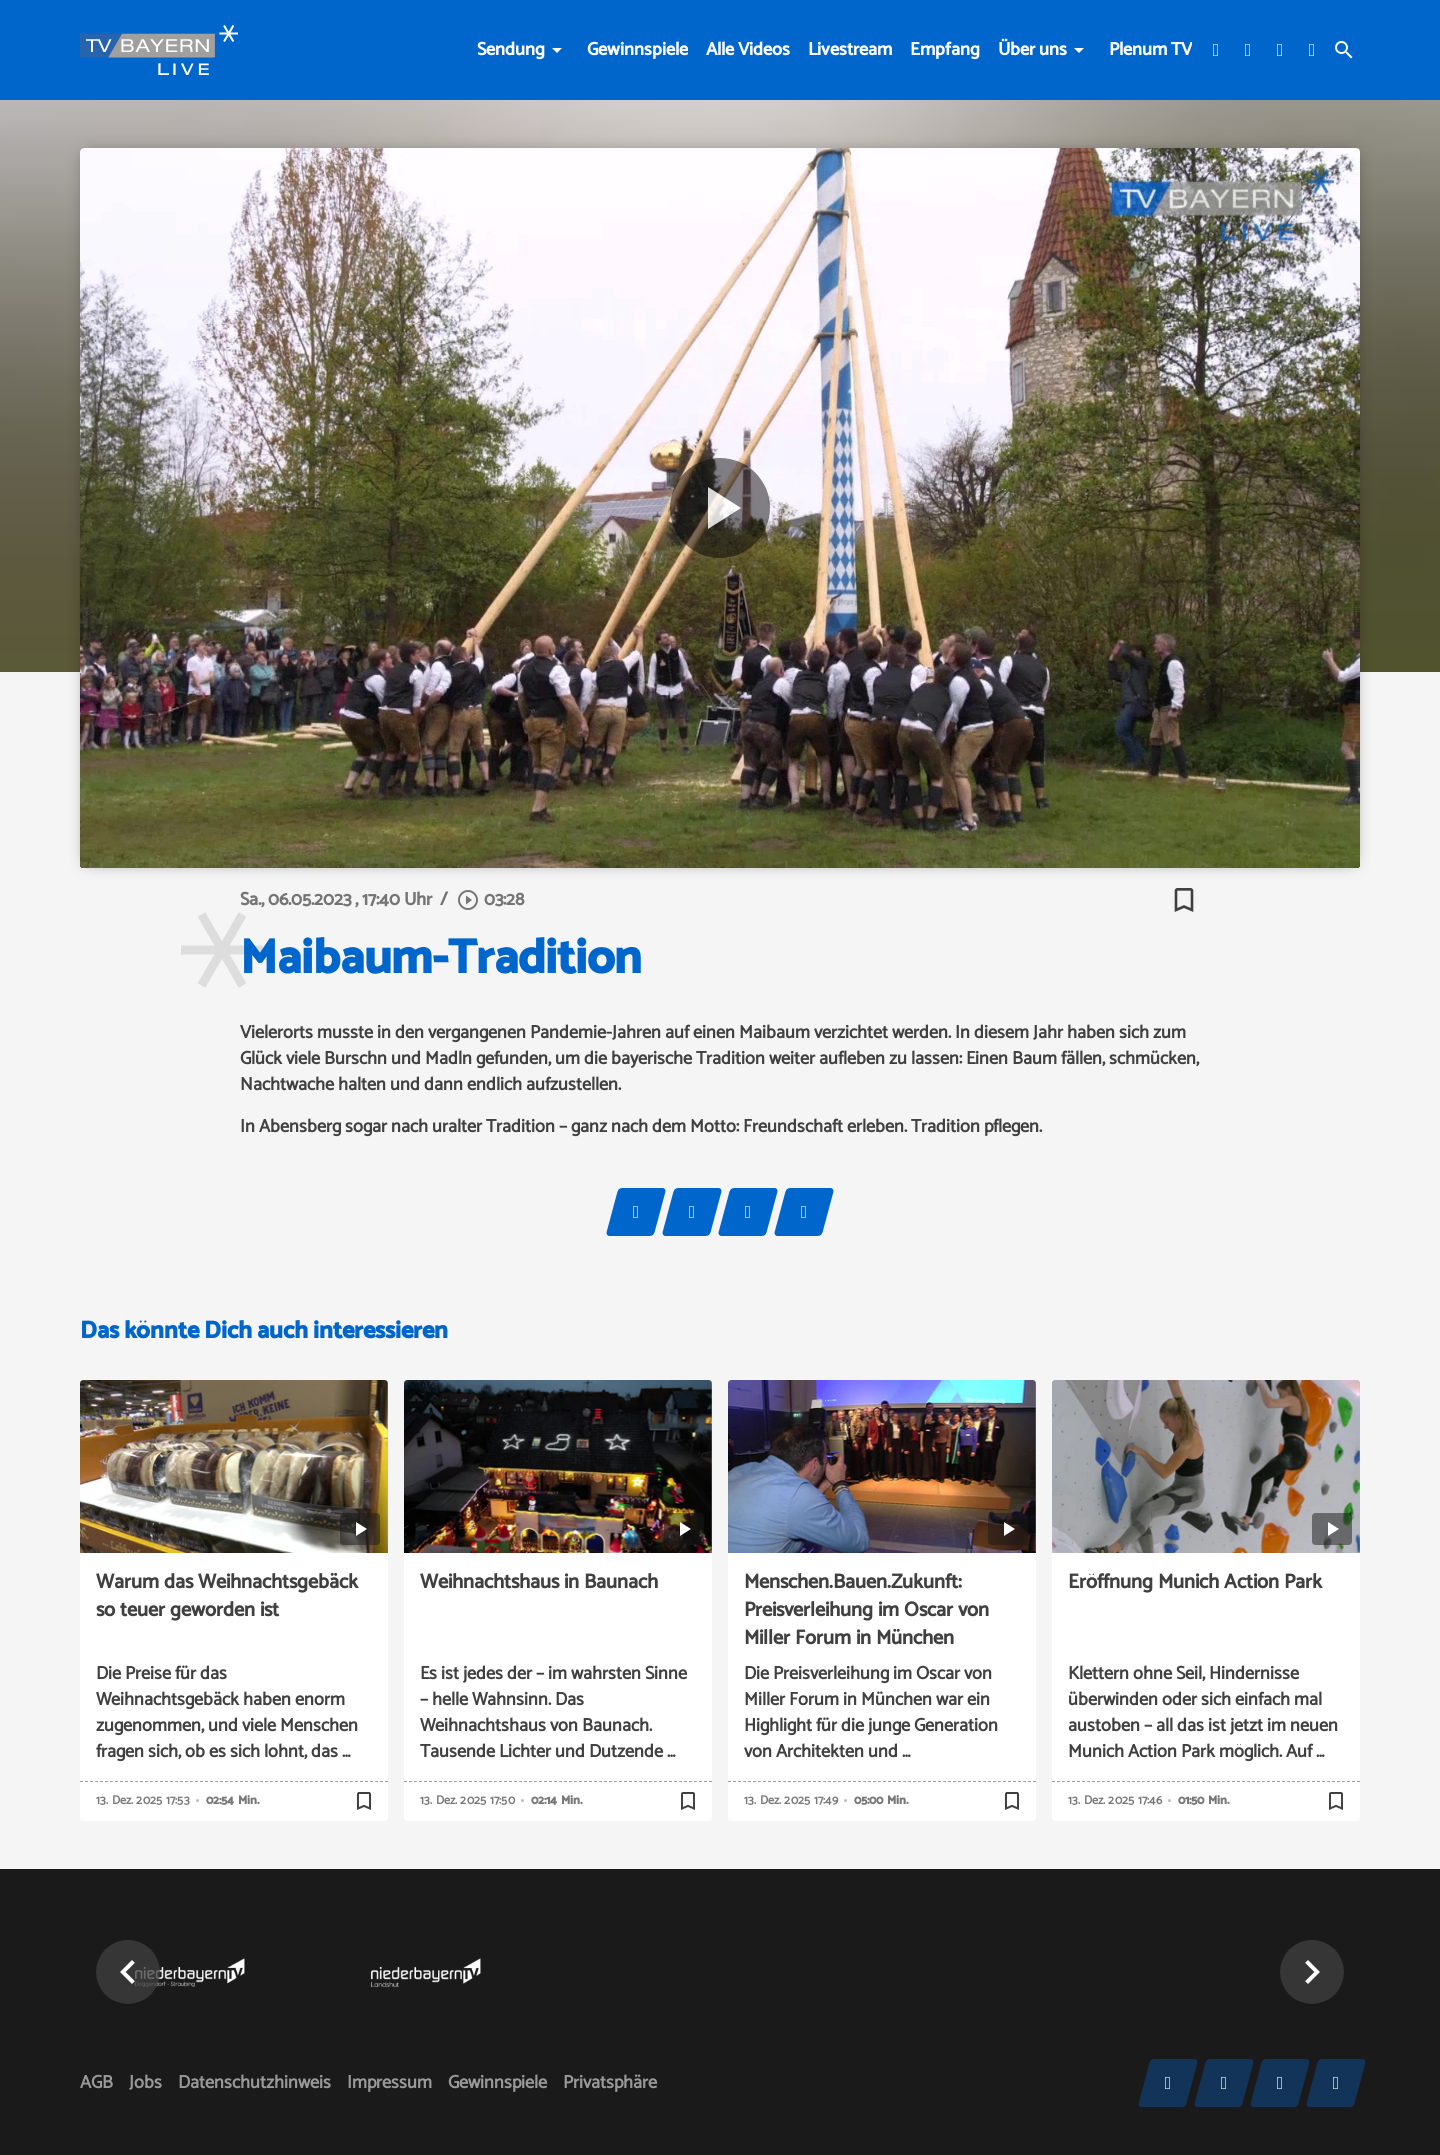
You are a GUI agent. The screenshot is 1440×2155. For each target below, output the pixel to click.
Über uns (1032, 50)
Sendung (511, 50)
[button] (128, 1972)
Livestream (850, 50)
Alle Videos (748, 50)
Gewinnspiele (637, 50)
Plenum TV (1150, 50)
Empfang (945, 50)
